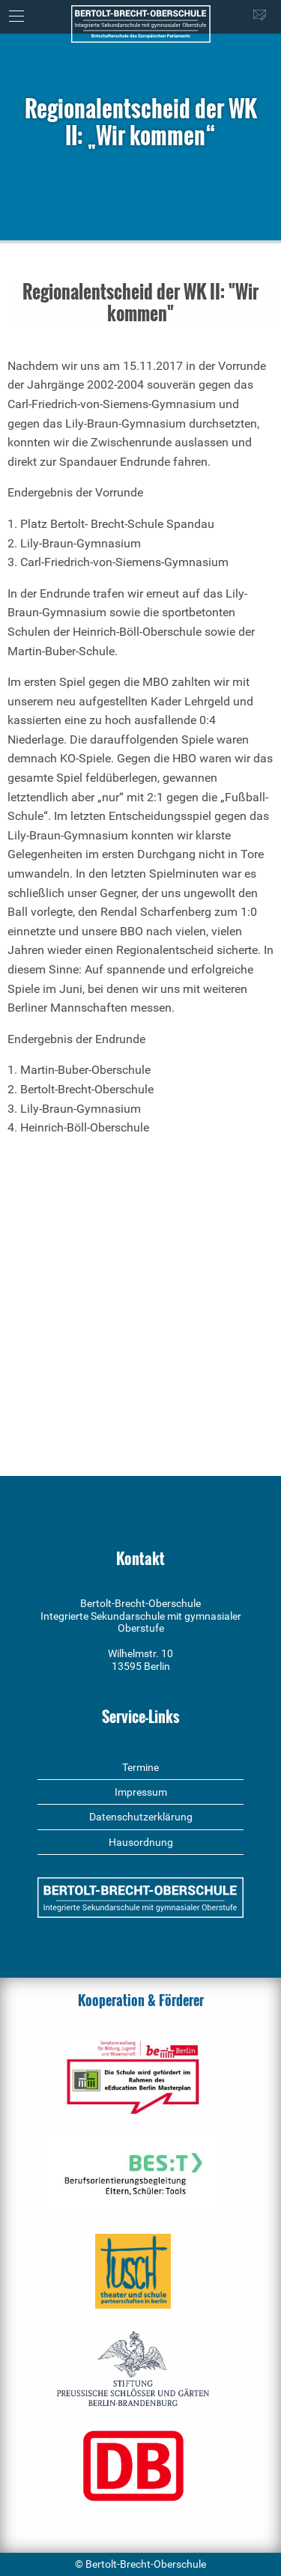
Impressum (141, 1792)
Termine (140, 1767)
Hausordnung (141, 1842)
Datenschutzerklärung (141, 1817)
